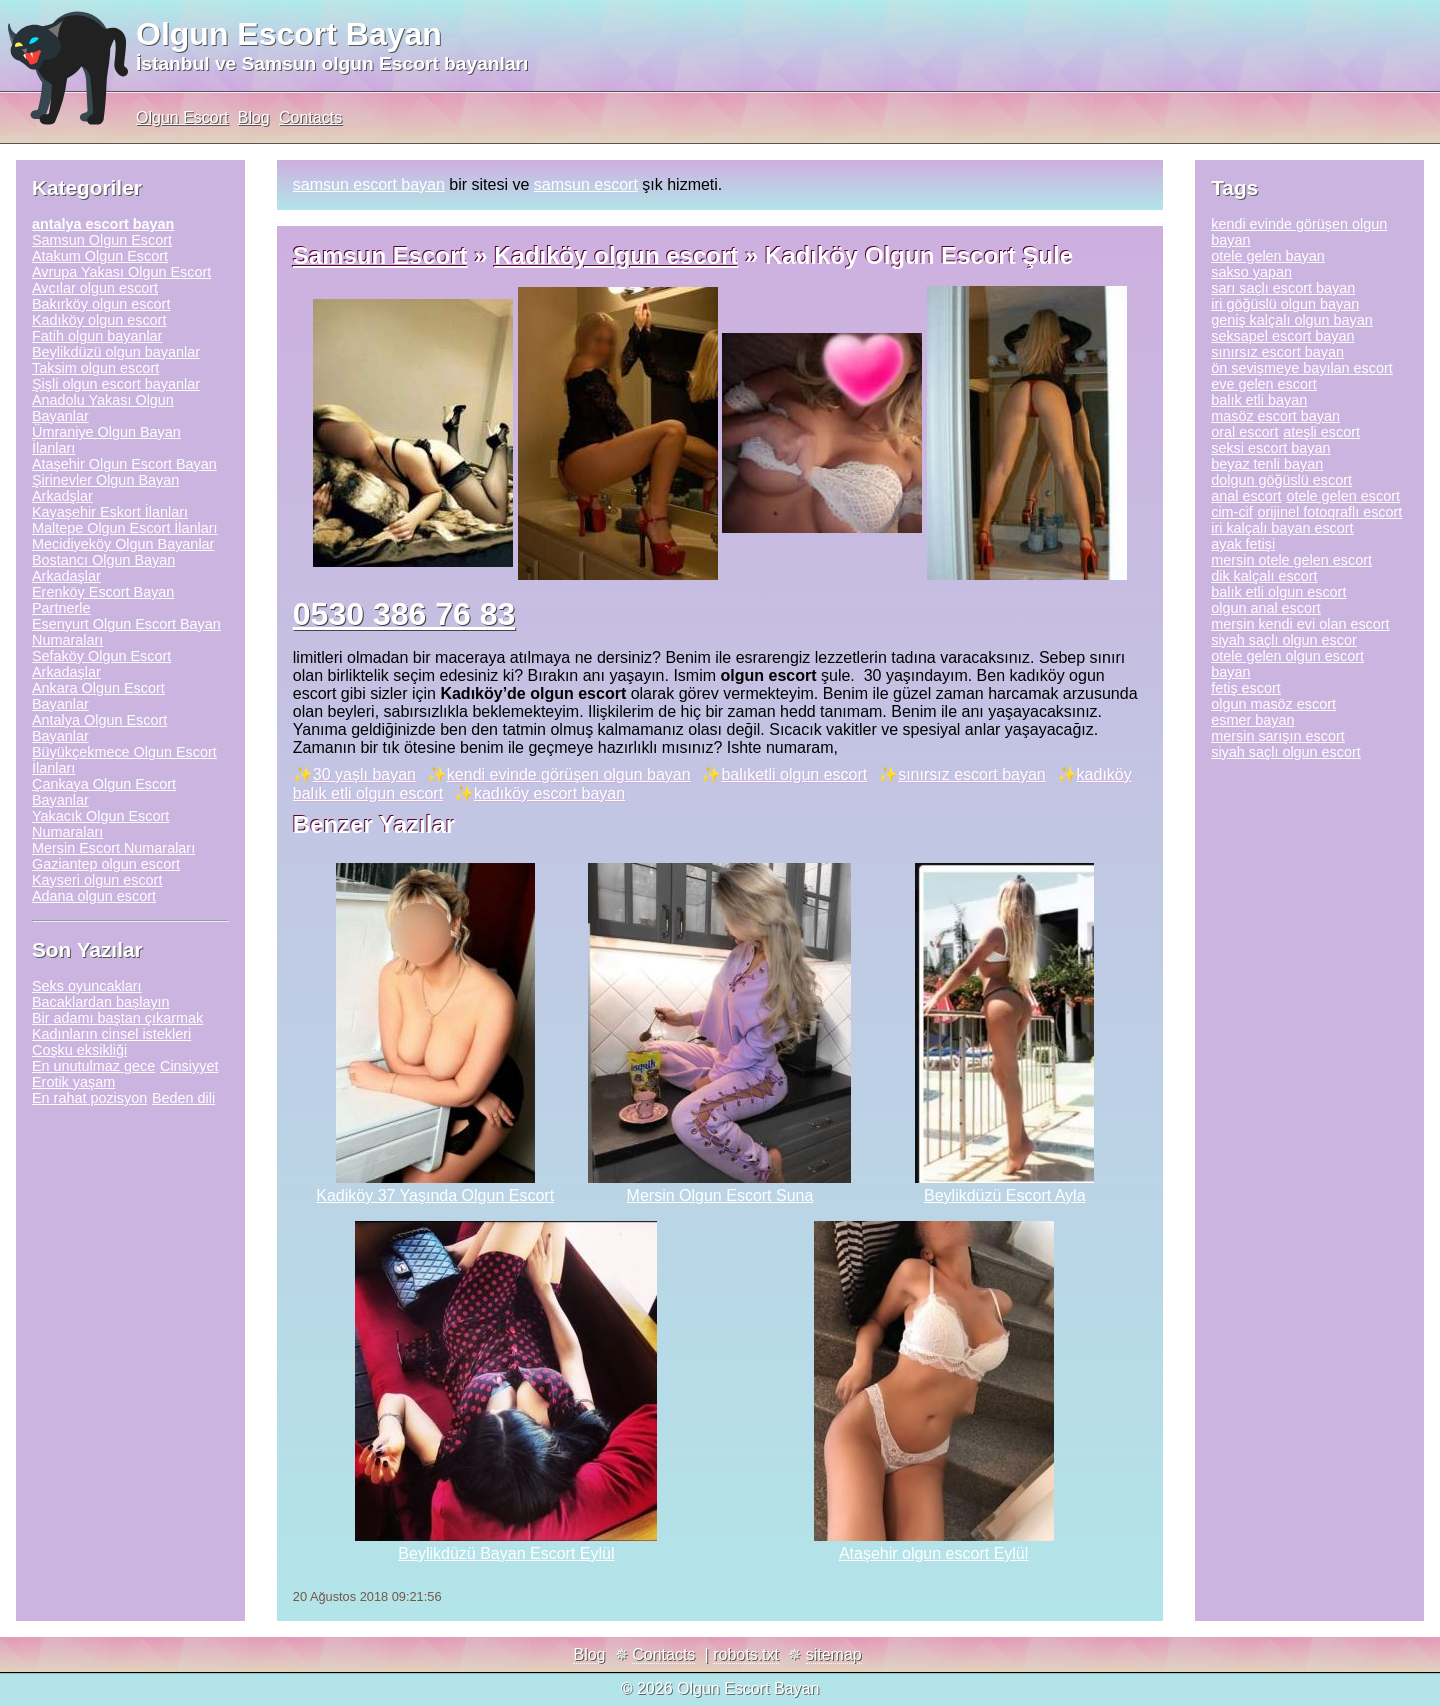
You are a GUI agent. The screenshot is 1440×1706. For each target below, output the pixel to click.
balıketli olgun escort (794, 774)
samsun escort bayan (369, 184)
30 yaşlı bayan (364, 774)
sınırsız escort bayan (972, 774)
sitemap (834, 1654)
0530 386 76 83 (404, 614)
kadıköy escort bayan (549, 793)
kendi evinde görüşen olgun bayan (569, 774)
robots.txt (746, 1654)
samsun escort (586, 184)
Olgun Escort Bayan (289, 34)
